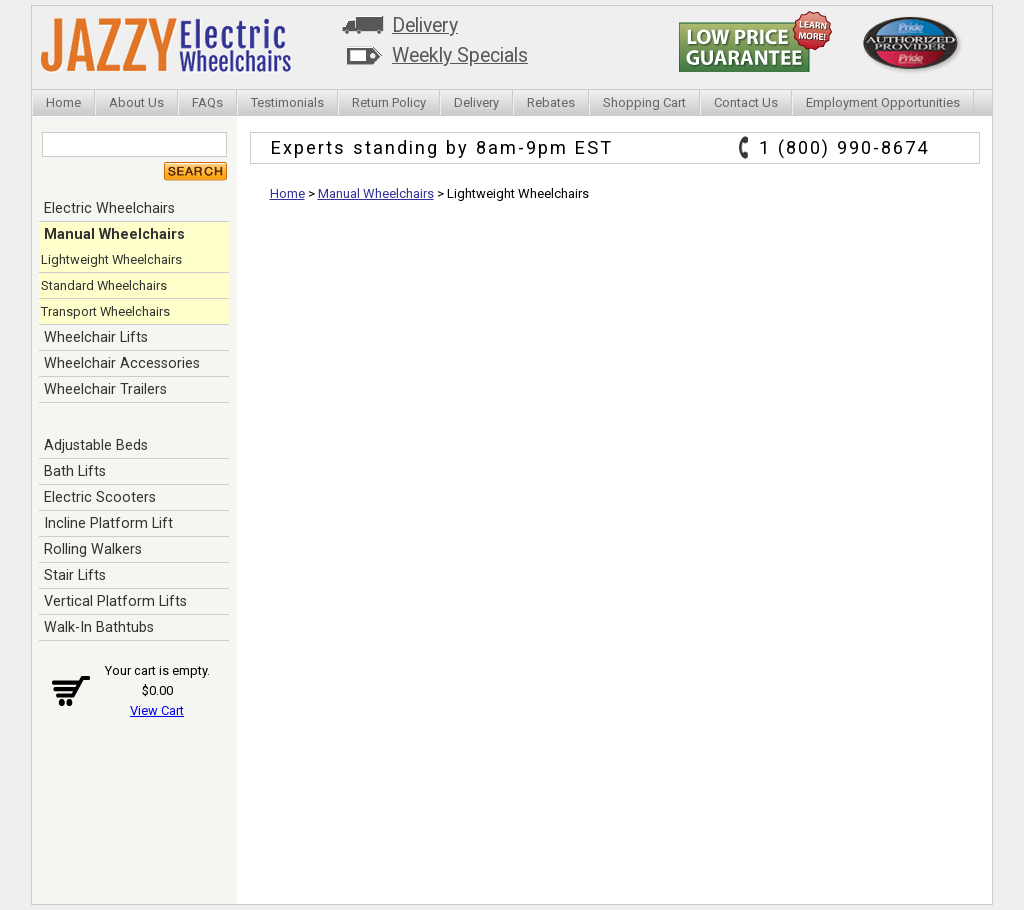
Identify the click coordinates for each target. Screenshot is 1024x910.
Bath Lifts (75, 471)
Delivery (425, 25)
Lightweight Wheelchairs (111, 259)
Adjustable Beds (96, 445)
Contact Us (746, 102)
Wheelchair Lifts (96, 337)
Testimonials (287, 102)
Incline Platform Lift (108, 523)
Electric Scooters (100, 497)
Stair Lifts (75, 575)
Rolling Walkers (93, 549)
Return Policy (389, 102)
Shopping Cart (644, 102)
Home (63, 102)
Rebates (551, 102)
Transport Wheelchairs (105, 311)
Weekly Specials (460, 55)
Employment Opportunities (883, 102)
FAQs (207, 102)
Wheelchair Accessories (122, 363)
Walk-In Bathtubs (99, 627)
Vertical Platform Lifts (115, 601)
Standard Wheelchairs (104, 285)
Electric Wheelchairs (109, 208)
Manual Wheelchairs (114, 234)
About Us (136, 102)
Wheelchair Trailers (105, 389)
